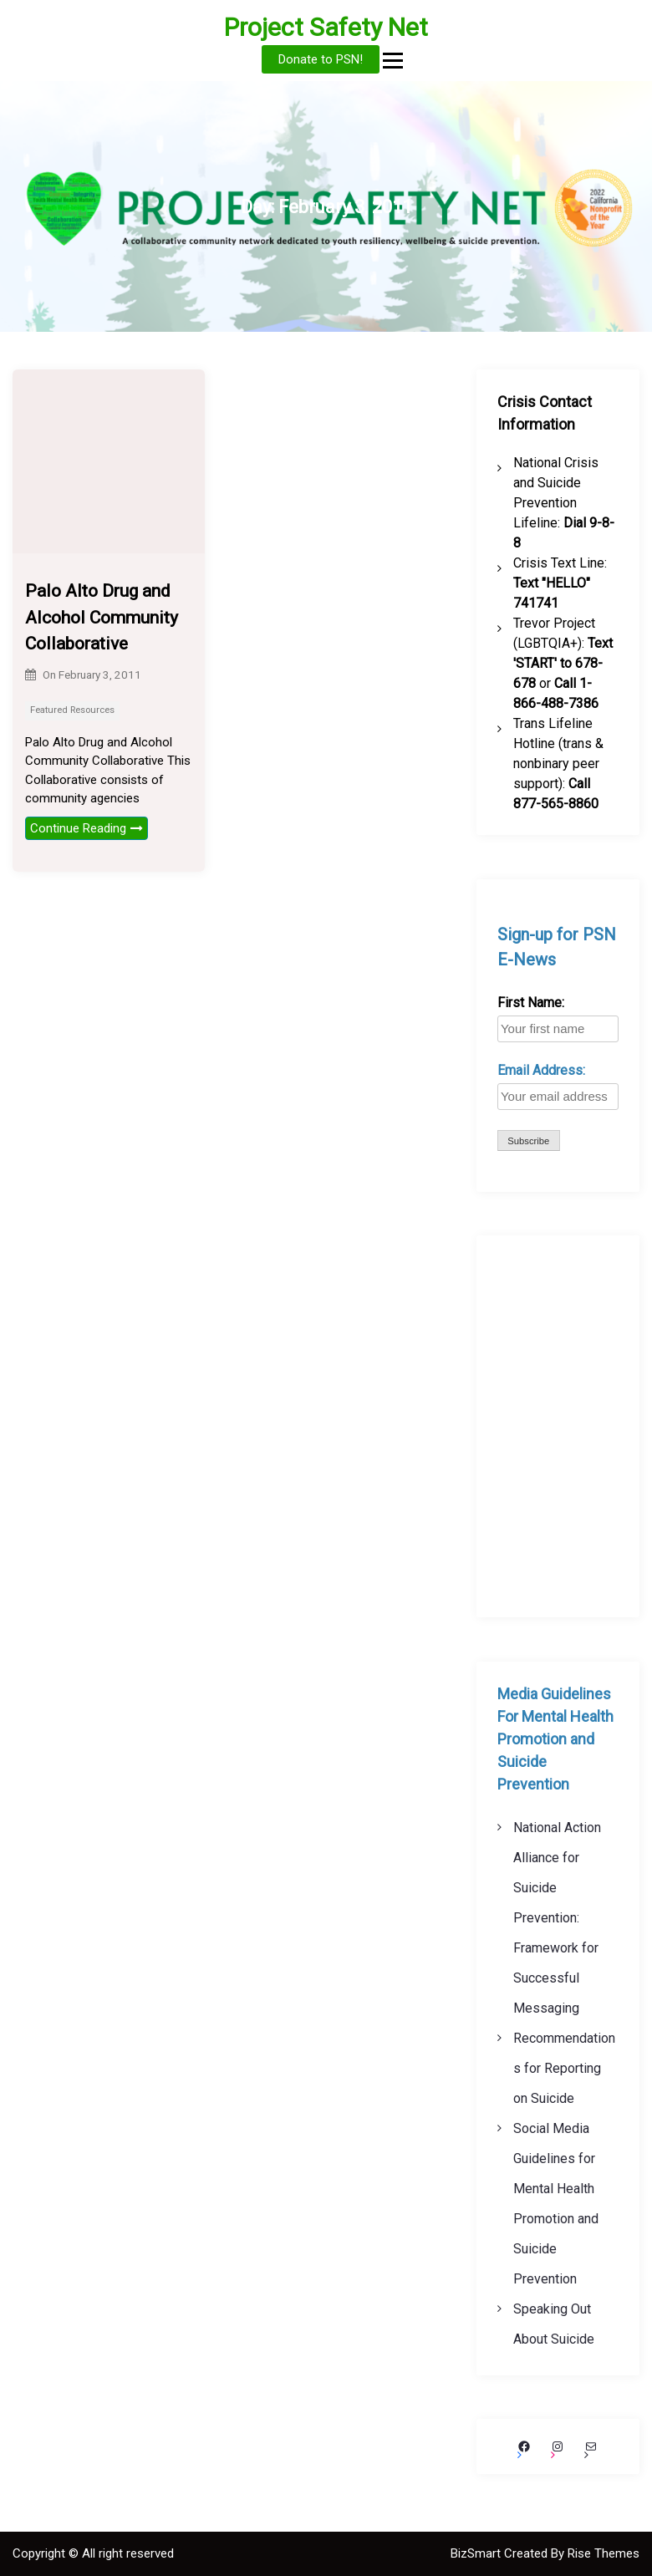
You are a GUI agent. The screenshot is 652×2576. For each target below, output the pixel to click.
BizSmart (477, 2553)
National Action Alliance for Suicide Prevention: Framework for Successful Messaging (557, 1918)
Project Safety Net (326, 27)
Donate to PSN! (320, 59)
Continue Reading (86, 828)
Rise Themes (603, 2553)
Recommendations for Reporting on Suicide (564, 2068)
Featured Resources (72, 710)
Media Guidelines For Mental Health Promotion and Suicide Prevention (555, 1739)
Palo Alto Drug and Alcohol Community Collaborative (101, 617)
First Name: (530, 1003)
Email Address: (541, 1070)
